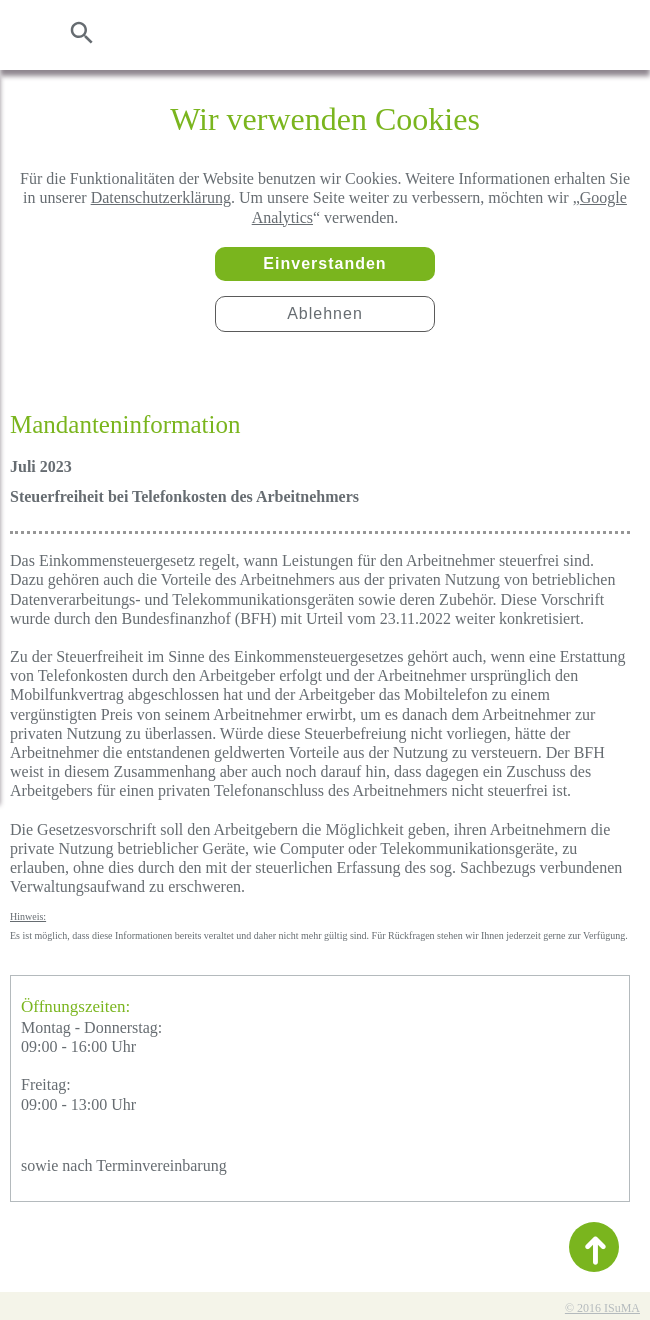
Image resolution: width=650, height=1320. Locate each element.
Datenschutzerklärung (161, 197)
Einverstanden (324, 263)
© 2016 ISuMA (602, 1308)
